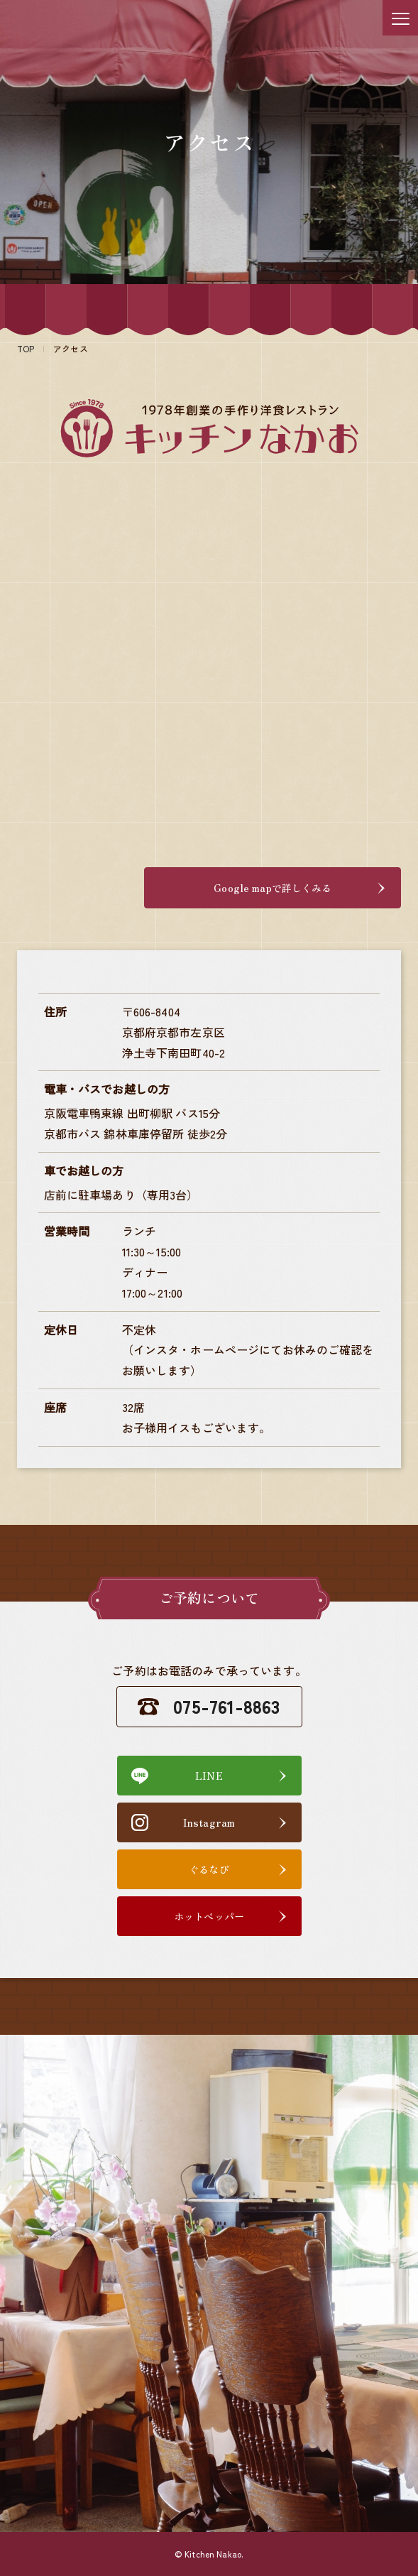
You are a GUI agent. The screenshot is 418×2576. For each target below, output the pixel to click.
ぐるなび (209, 1869)
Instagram (209, 1822)
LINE (209, 1775)
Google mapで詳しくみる (299, 888)
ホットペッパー (209, 1916)
